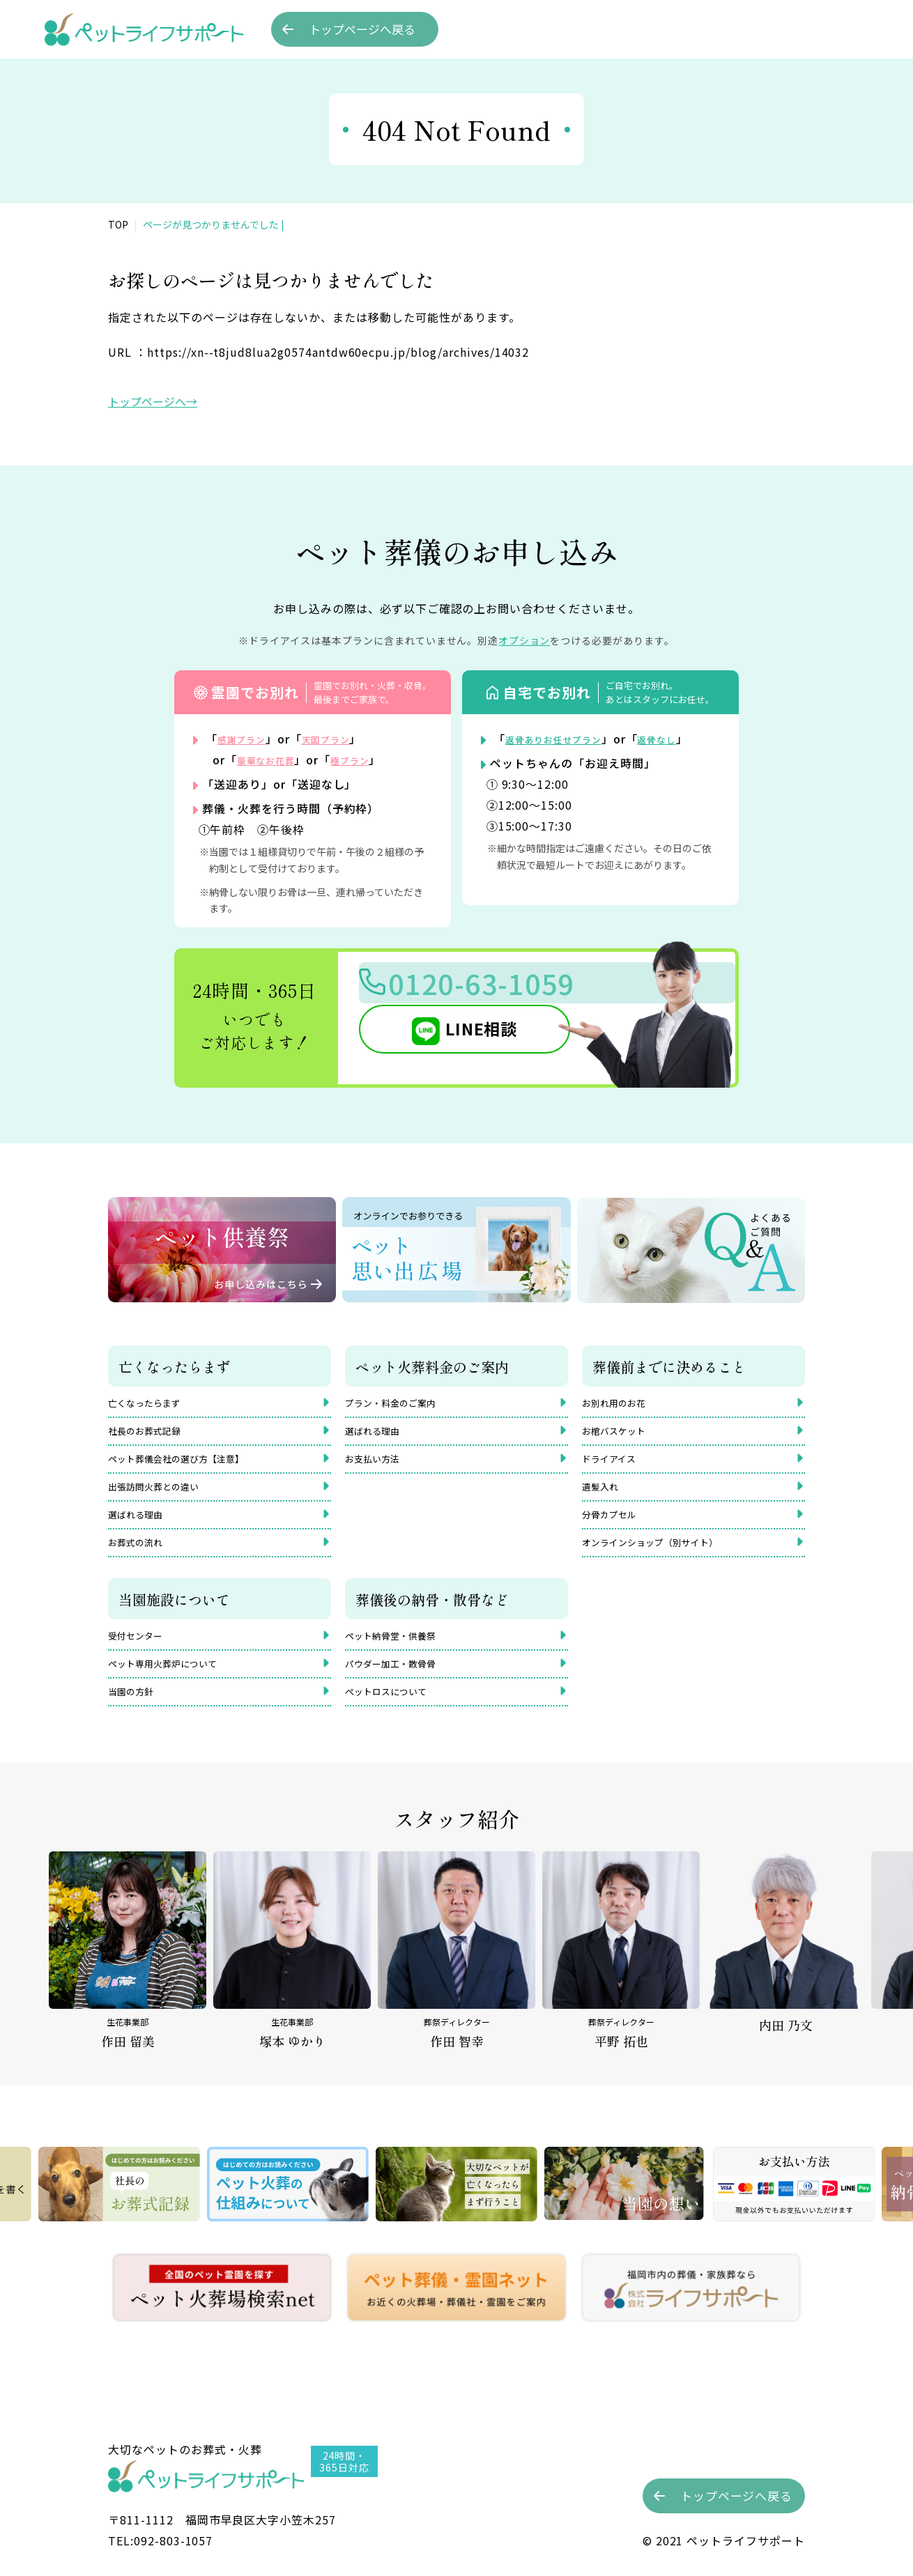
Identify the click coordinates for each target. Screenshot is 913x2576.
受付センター (141, 1657)
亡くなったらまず (152, 1403)
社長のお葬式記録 (152, 1434)
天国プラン (342, 738)
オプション (524, 640)
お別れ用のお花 (621, 1403)
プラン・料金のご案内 (400, 1403)
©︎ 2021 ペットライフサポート (724, 2540)
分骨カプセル (615, 1528)
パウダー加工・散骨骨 (400, 1688)
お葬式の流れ (141, 1560)
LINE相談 (459, 1038)
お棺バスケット (621, 1434)
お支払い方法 (378, 1466)
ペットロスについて (395, 1719)
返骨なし (683, 738)
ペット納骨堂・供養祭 (400, 1657)
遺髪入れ (604, 1497)
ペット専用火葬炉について (175, 1688)
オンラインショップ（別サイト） (665, 1560)
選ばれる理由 (141, 1528)
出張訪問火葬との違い (164, 1497)
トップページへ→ (152, 401)
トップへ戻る (362, 29)
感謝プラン (247, 738)
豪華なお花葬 (272, 759)
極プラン (368, 759)
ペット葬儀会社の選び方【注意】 (191, 1466)
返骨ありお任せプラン (564, 738)
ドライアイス (615, 1466)
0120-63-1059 (505, 988)
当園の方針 (136, 1719)
